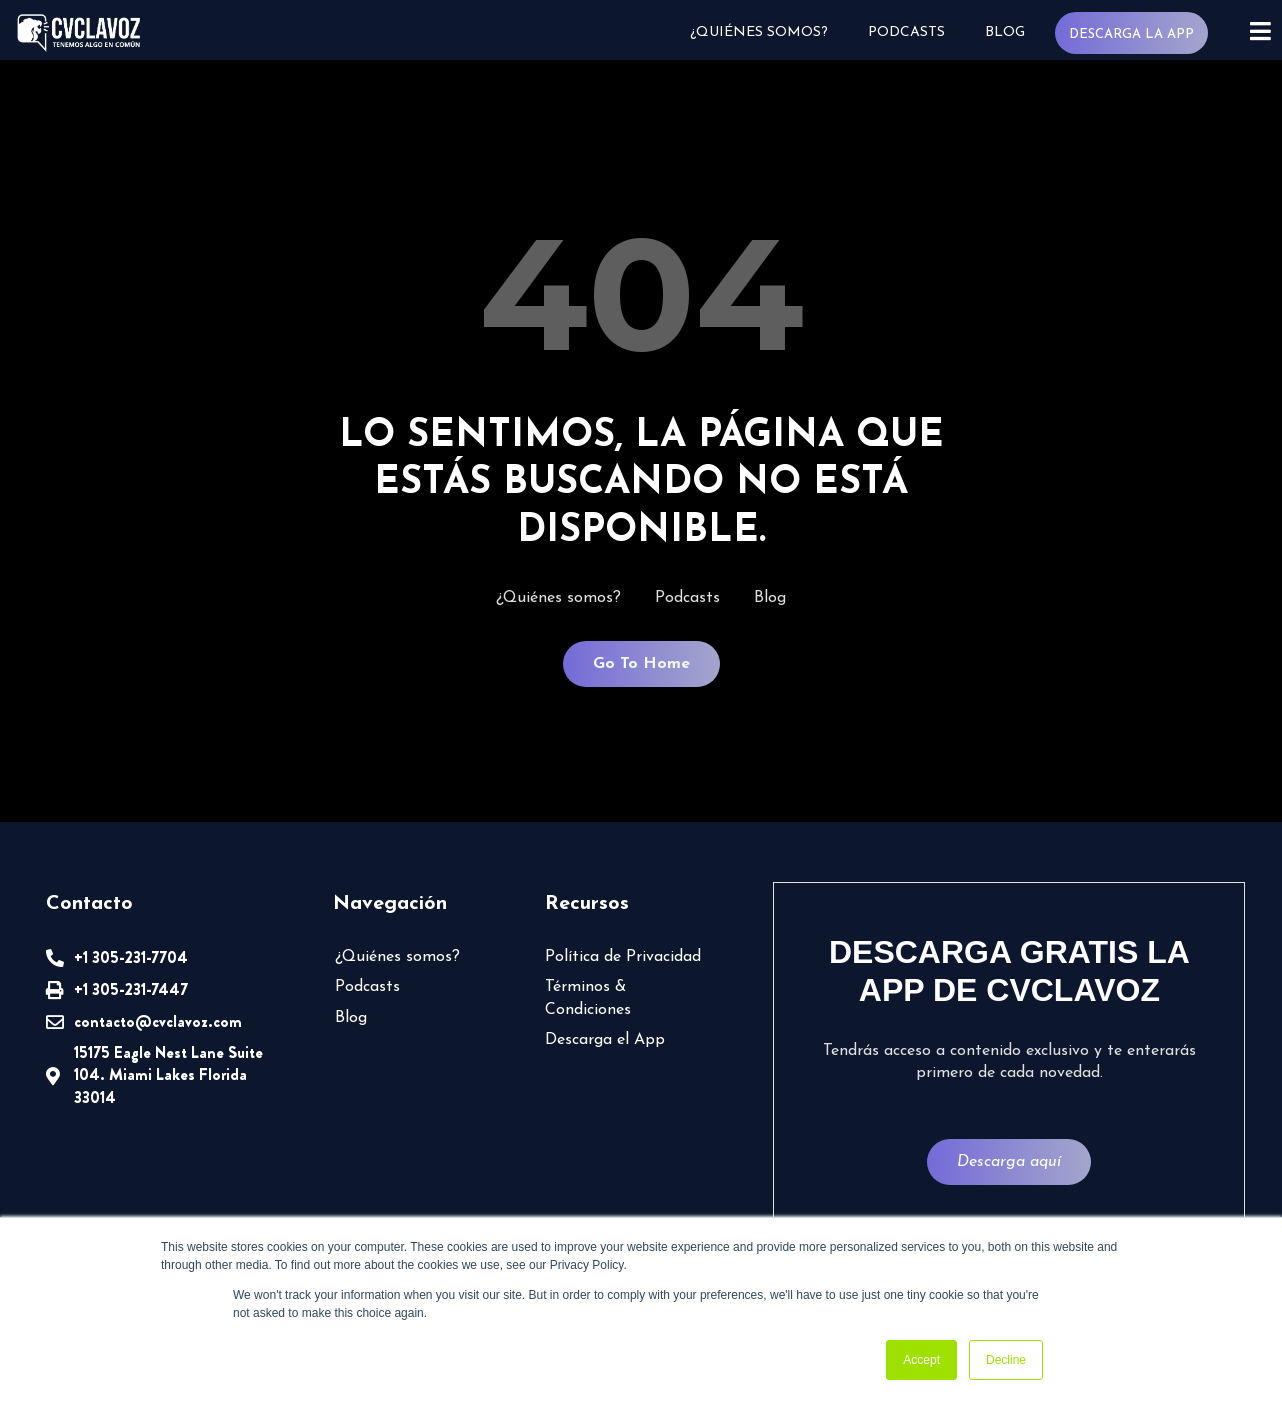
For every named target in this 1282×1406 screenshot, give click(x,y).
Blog (1004, 32)
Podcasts (905, 32)
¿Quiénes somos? (758, 32)
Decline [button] (1006, 1360)
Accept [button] (921, 1360)
